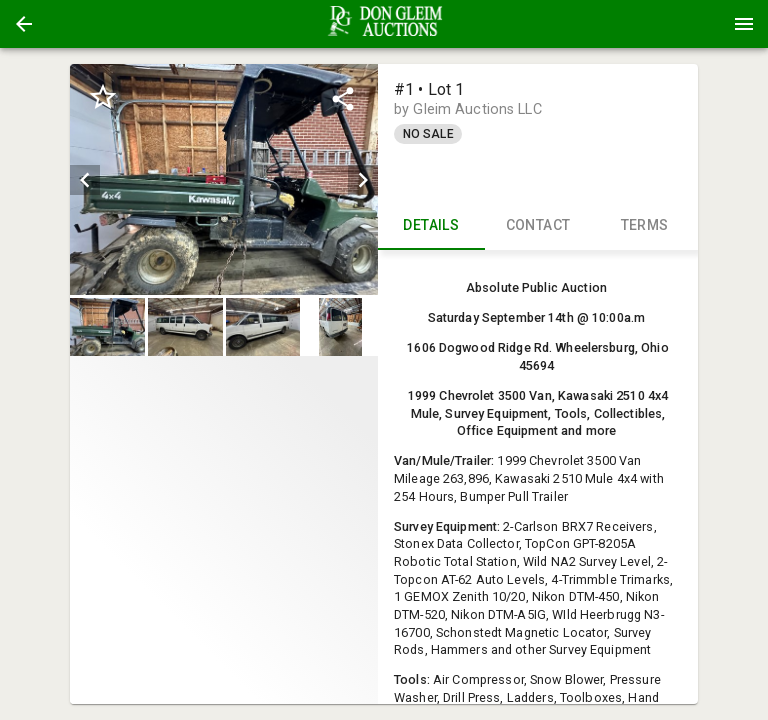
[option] (224, 179)
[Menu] (744, 24)
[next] (363, 180)
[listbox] (224, 179)
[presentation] (384, 24)
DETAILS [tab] (431, 226)
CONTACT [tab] (538, 226)
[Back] (24, 24)
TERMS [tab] (644, 226)
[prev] (85, 180)
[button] (24, 24)
